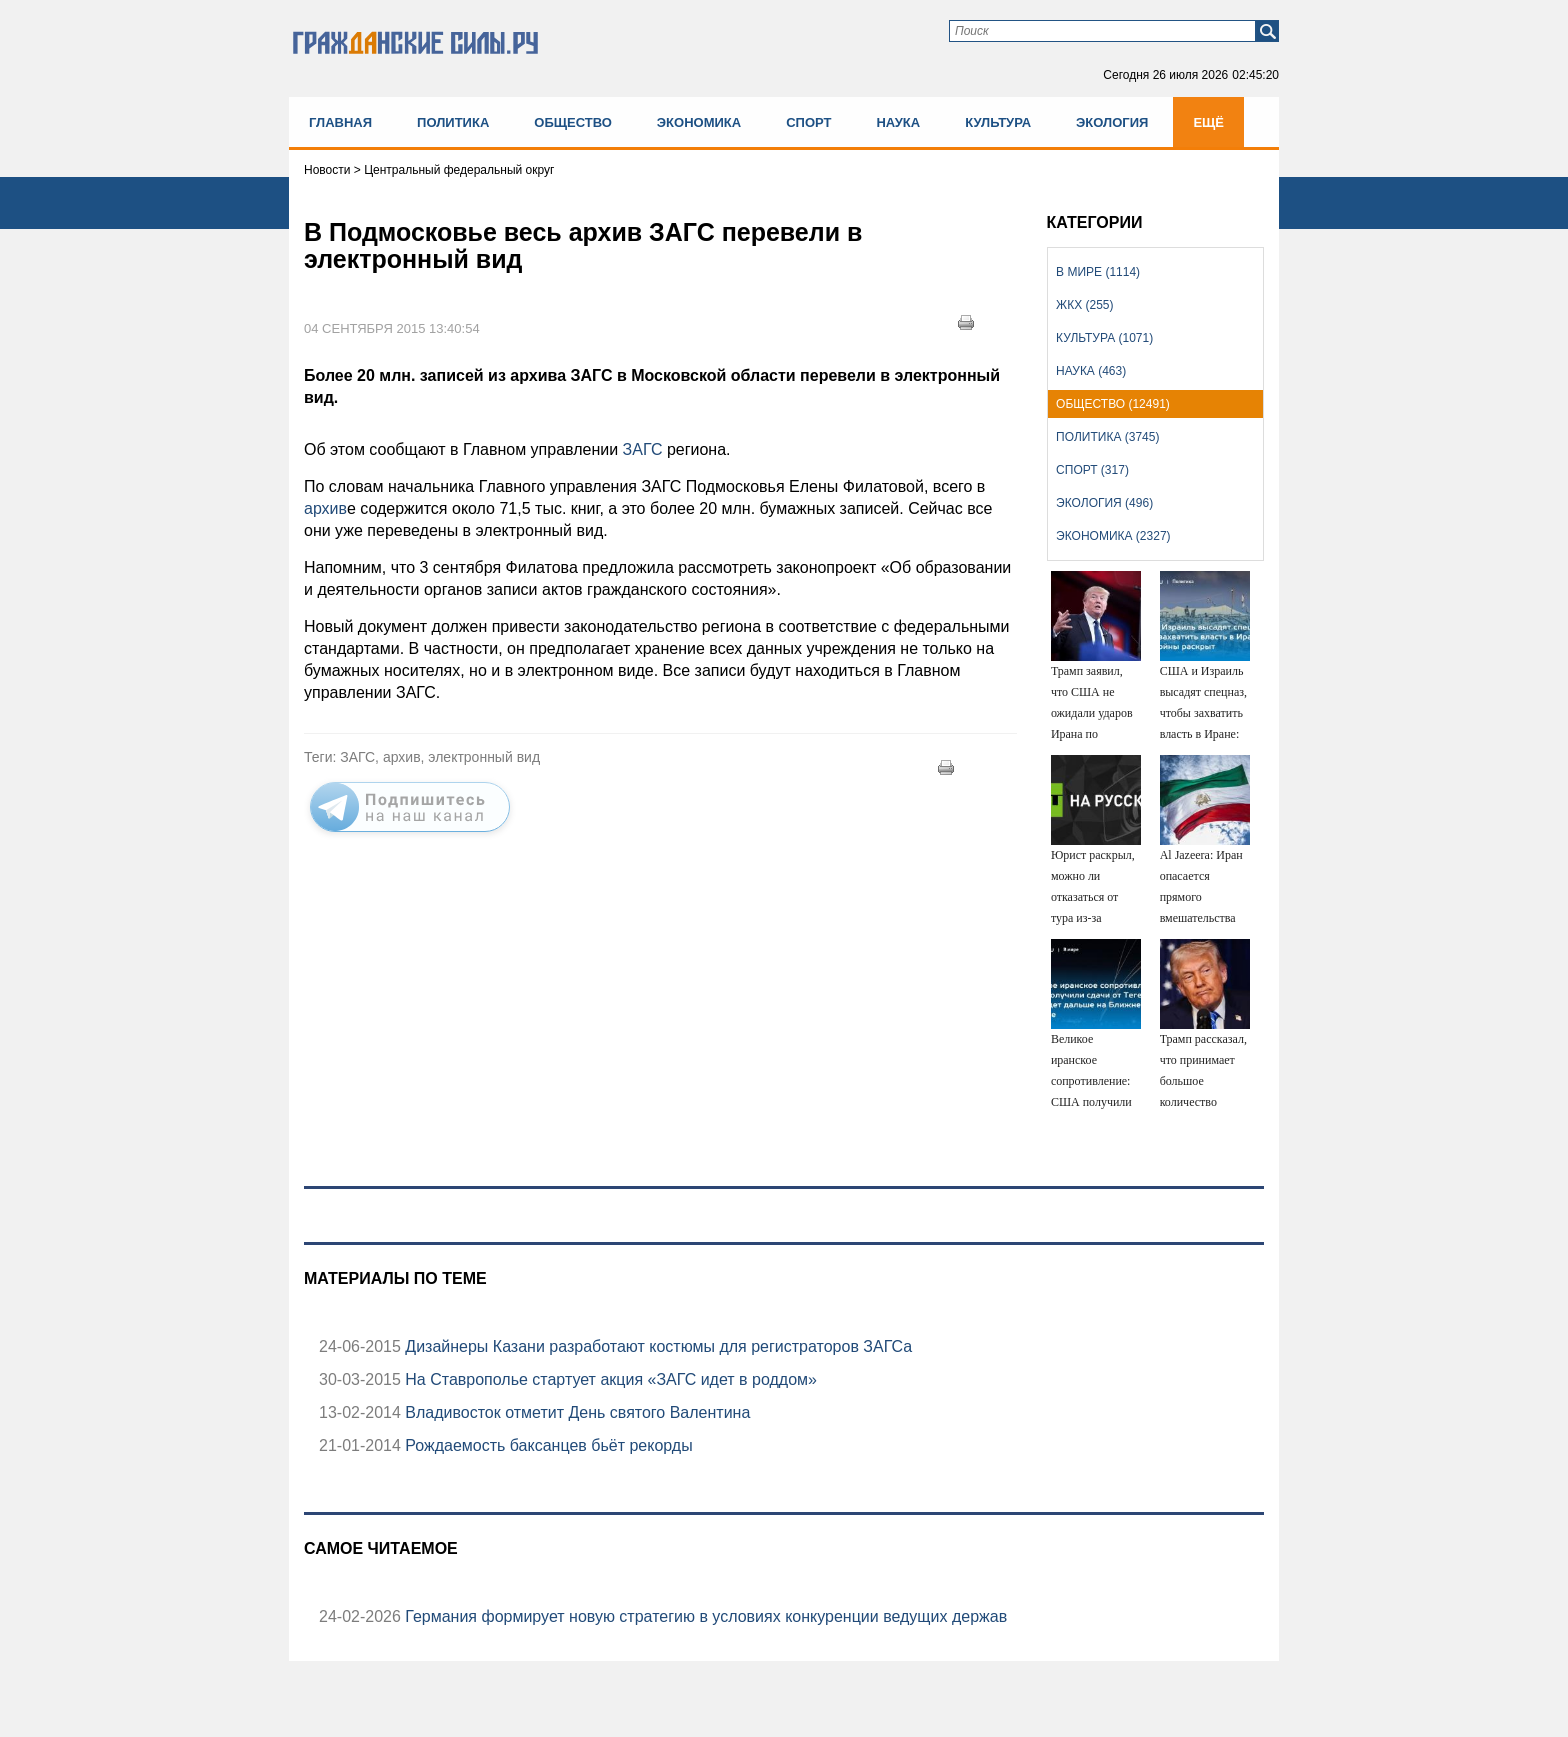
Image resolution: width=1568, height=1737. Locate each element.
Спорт (808, 122)
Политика (453, 122)
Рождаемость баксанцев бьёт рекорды (547, 1445)
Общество (573, 122)
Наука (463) (1091, 371)
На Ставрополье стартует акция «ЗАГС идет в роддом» (609, 1379)
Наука (898, 122)
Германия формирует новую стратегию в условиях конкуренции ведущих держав (704, 1616)
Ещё (1208, 122)
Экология (1112, 122)
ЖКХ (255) (1084, 305)
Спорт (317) (1092, 470)
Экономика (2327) (1113, 536)
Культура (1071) (1104, 338)
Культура (998, 122)
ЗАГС (643, 449)
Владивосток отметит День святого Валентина (575, 1412)
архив (325, 508)
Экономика (699, 122)
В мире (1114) (1098, 272)
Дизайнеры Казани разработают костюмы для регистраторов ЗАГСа (656, 1346)
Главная (340, 122)
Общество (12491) (1113, 404)
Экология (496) (1104, 503)
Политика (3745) (1107, 437)
